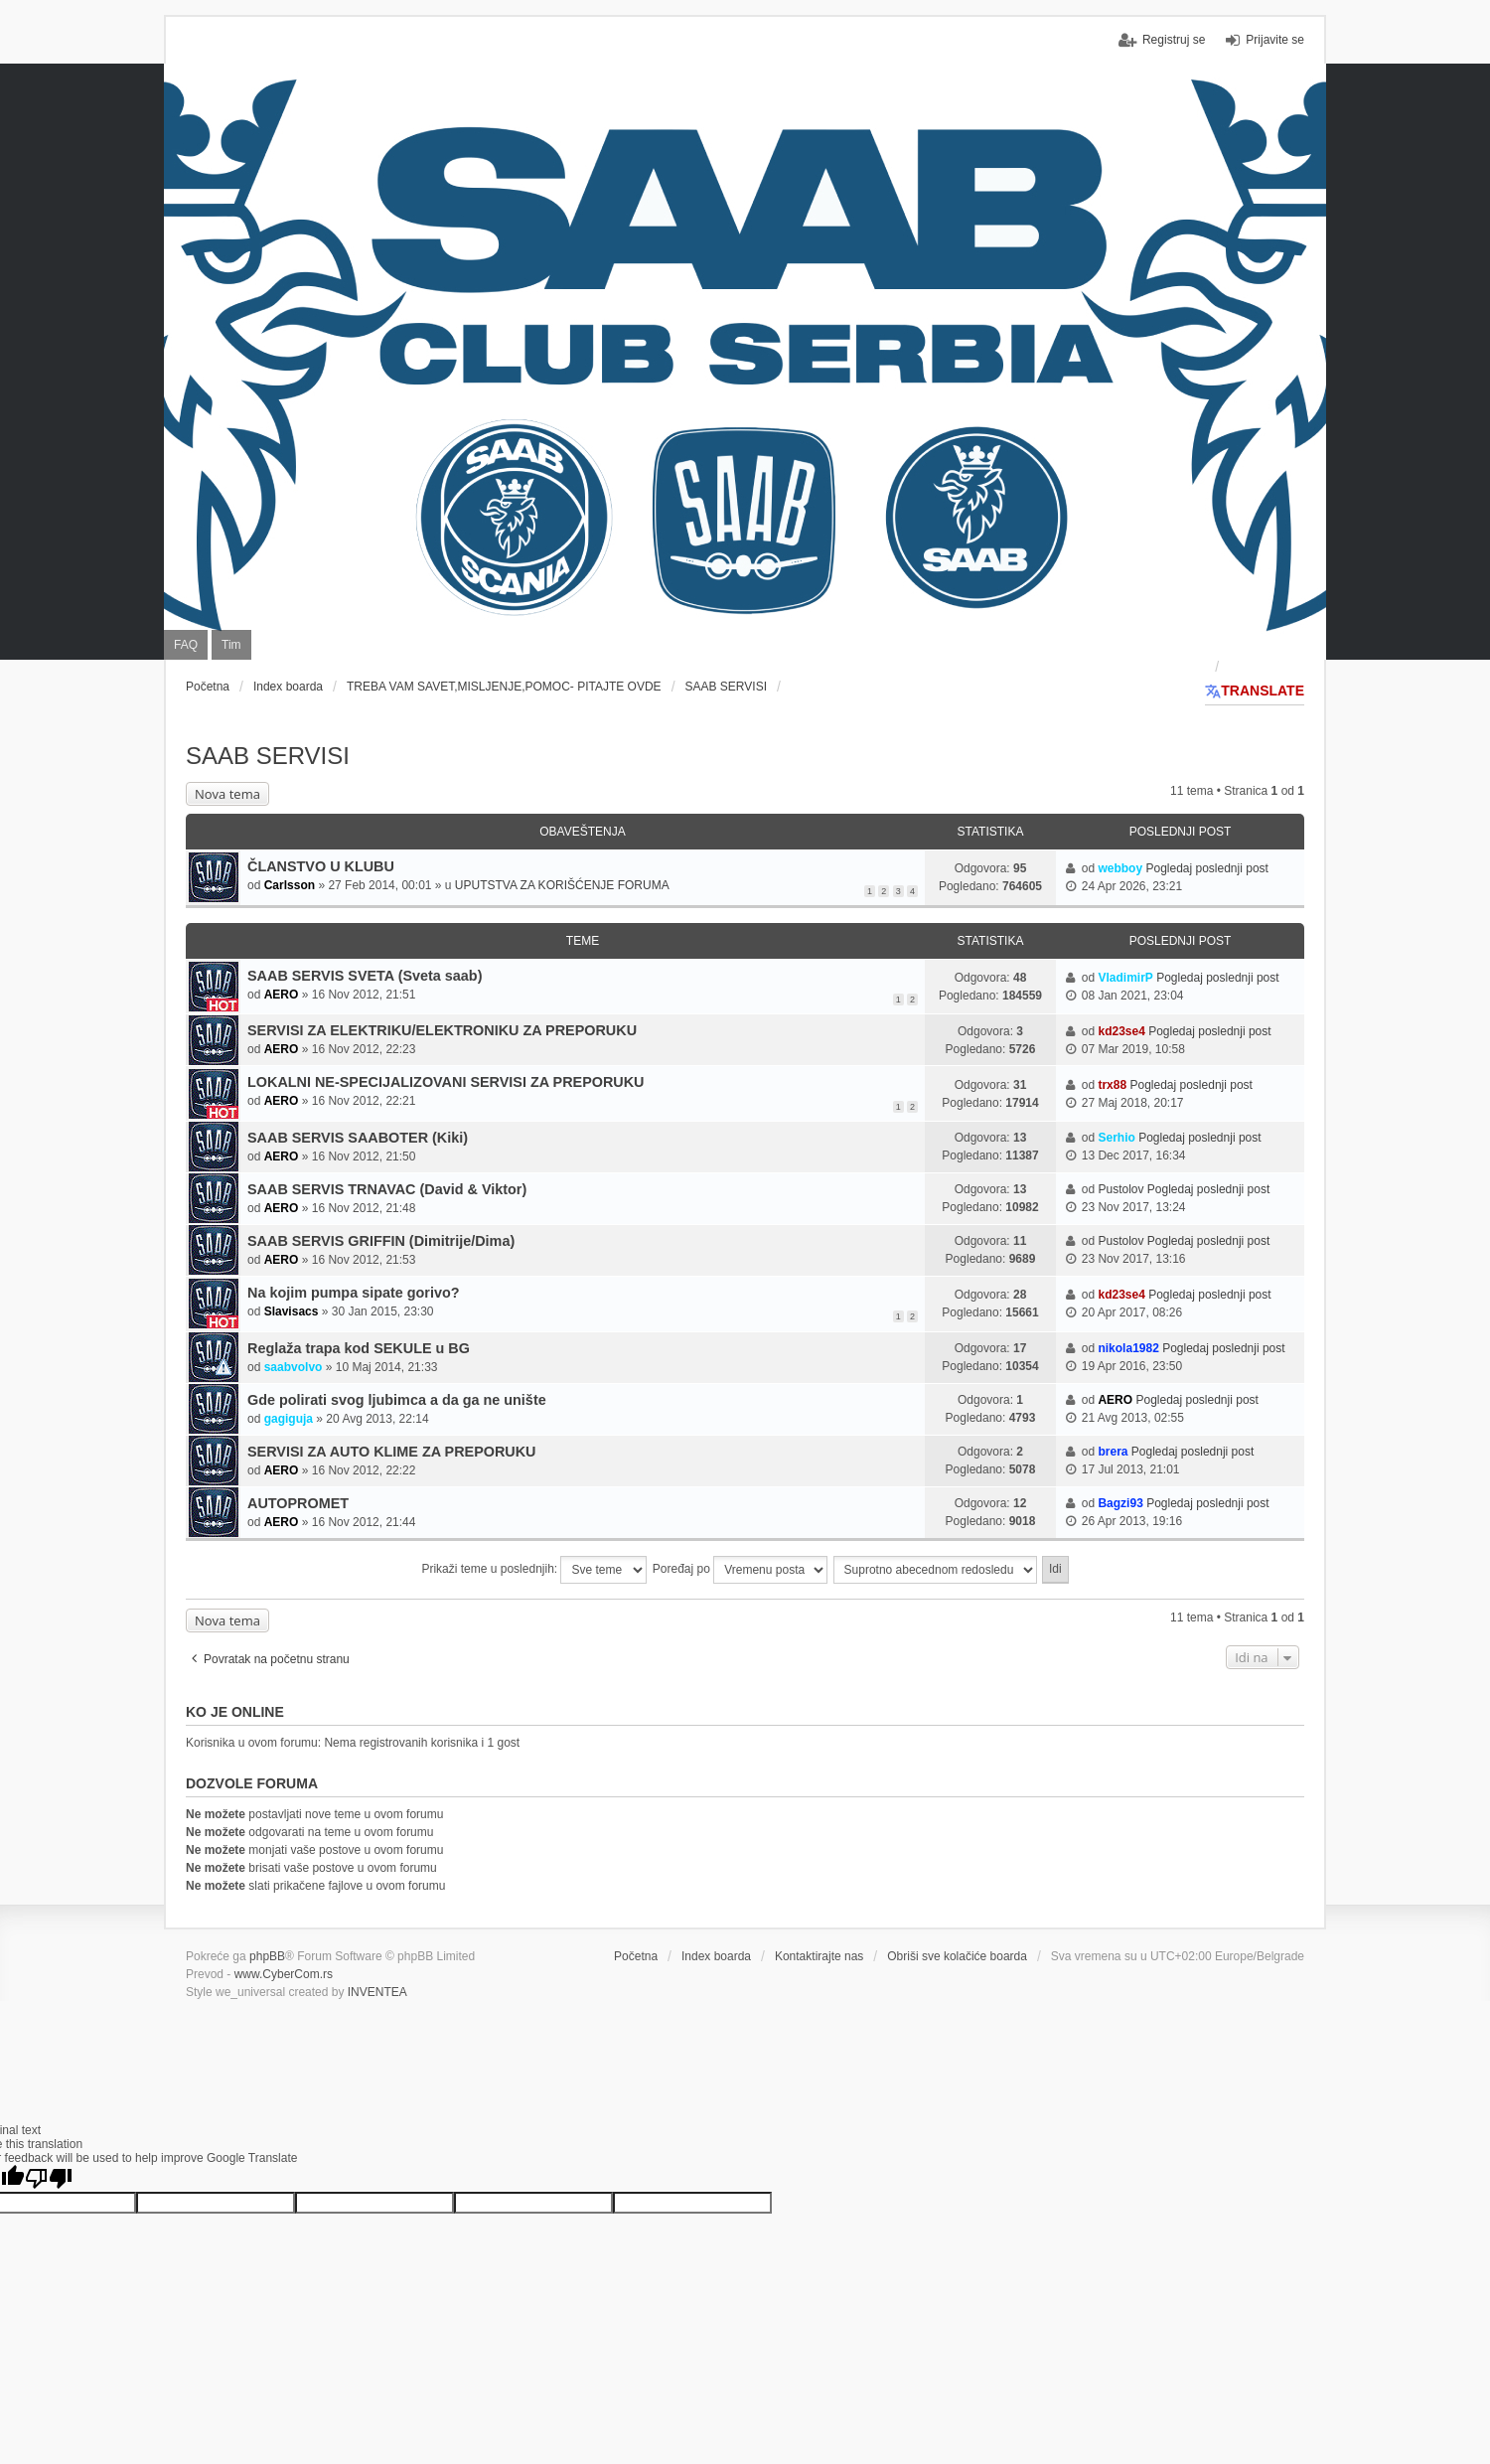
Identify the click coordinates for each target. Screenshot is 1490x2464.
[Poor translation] (49, 2178)
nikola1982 (1128, 1348)
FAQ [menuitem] (186, 645)
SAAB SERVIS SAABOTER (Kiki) (357, 1138)
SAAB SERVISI (268, 755)
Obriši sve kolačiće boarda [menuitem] (957, 1956)
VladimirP (1125, 978)
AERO (281, 994)
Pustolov (1120, 1189)
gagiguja (288, 1419)
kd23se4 (1121, 1031)
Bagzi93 (1120, 1503)
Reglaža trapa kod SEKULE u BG (358, 1348)
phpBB (267, 1956)
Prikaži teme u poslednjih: (534, 1570)
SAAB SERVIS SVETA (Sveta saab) (364, 976)
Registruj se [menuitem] (1173, 40)
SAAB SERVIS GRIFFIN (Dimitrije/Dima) (381, 1241)
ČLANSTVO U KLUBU (320, 866)
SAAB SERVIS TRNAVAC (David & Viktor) (386, 1189)
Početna (636, 1956)
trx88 (1112, 1085)
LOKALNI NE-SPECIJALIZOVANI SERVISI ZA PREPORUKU (446, 1082)
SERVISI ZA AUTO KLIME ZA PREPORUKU (391, 1452)
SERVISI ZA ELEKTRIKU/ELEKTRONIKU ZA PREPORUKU (442, 1030)
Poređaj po (740, 1570)
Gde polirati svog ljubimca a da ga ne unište (396, 1400)
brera (1112, 1452)
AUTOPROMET (298, 1503)
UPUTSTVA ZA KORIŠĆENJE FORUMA (562, 885)
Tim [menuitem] (231, 645)
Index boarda (716, 1956)
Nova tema (227, 794)
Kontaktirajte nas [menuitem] (819, 1956)
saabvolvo (293, 1367)
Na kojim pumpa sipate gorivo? (353, 1293)
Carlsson (289, 885)
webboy (1120, 868)
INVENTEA (377, 1992)
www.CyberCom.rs (283, 1974)
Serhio (1116, 1138)
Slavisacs (291, 1311)
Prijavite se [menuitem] (1275, 40)
